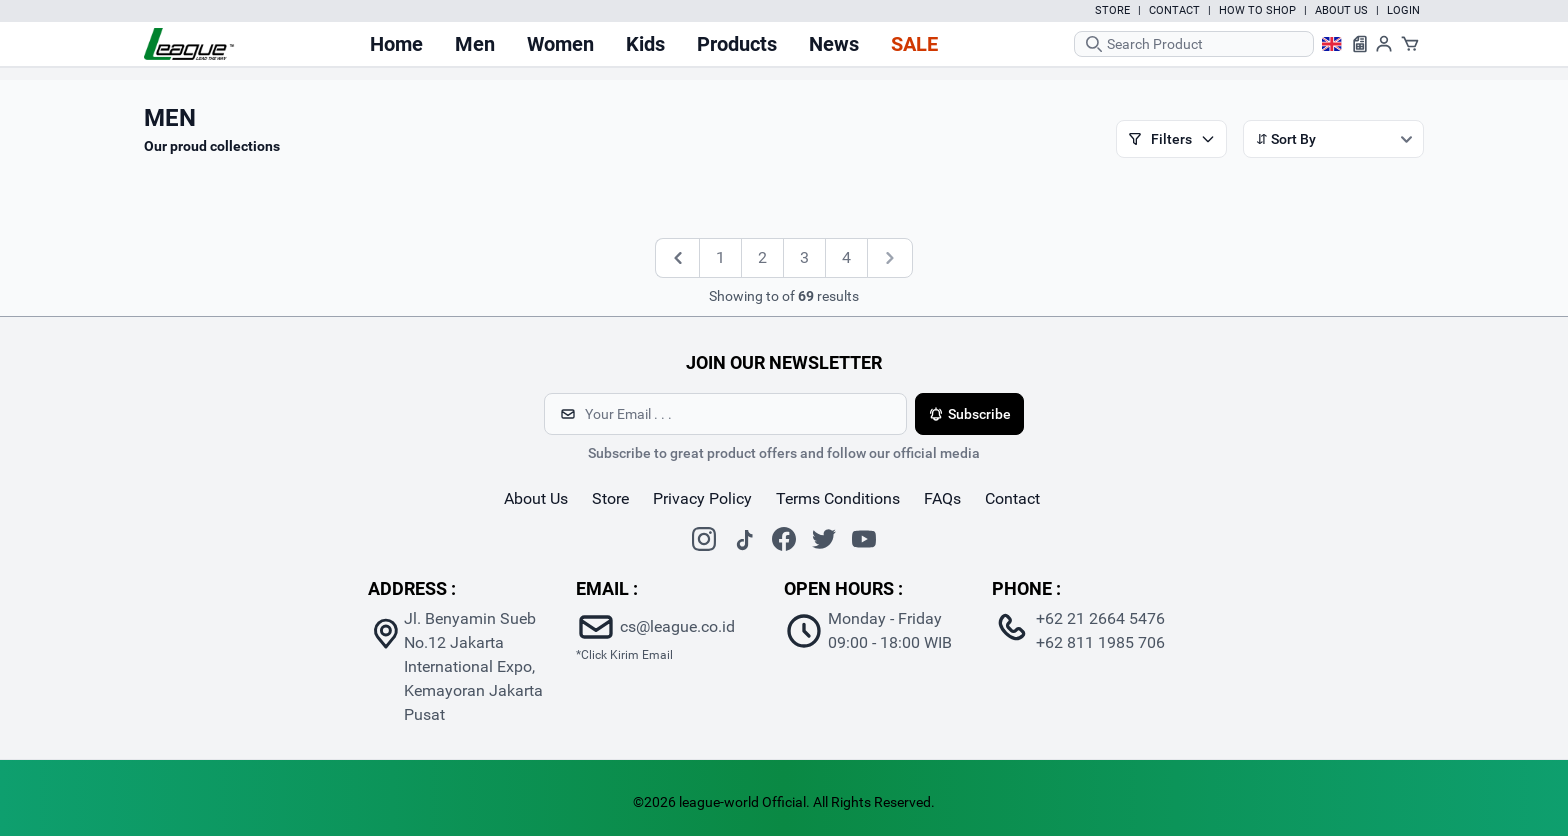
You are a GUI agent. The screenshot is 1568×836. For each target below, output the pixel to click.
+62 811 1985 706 (1100, 642)
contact (1012, 498)
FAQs (942, 498)
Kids (645, 44)
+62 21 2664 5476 (1100, 618)
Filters (1171, 139)
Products (737, 44)
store (610, 498)
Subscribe (969, 414)
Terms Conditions (838, 498)
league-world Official (742, 802)
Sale (914, 44)
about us (536, 498)
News (834, 44)
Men (475, 44)
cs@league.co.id (677, 626)
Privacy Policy (702, 498)
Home (396, 44)
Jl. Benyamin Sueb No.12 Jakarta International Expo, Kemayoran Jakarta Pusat (473, 666)
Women (560, 44)
